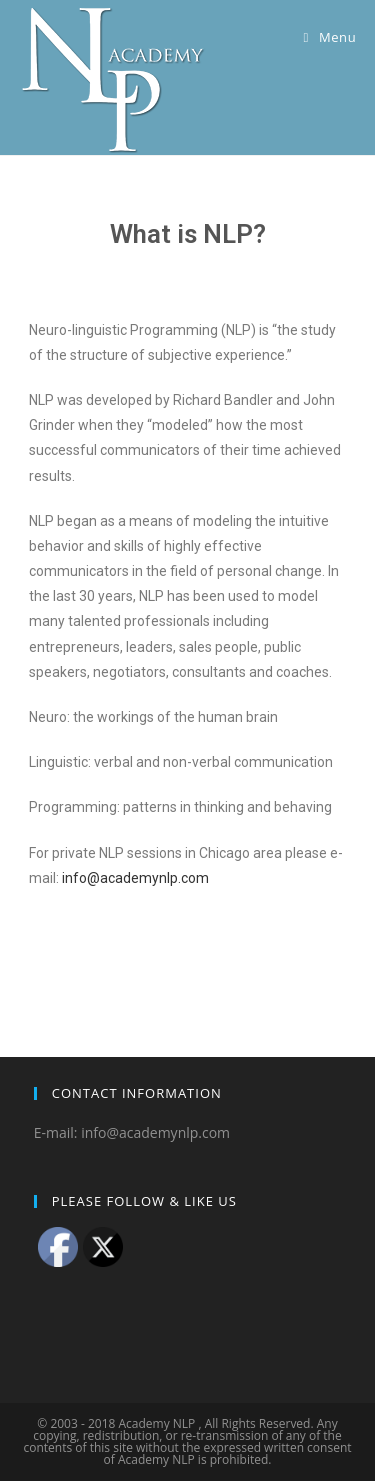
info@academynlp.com (135, 878)
